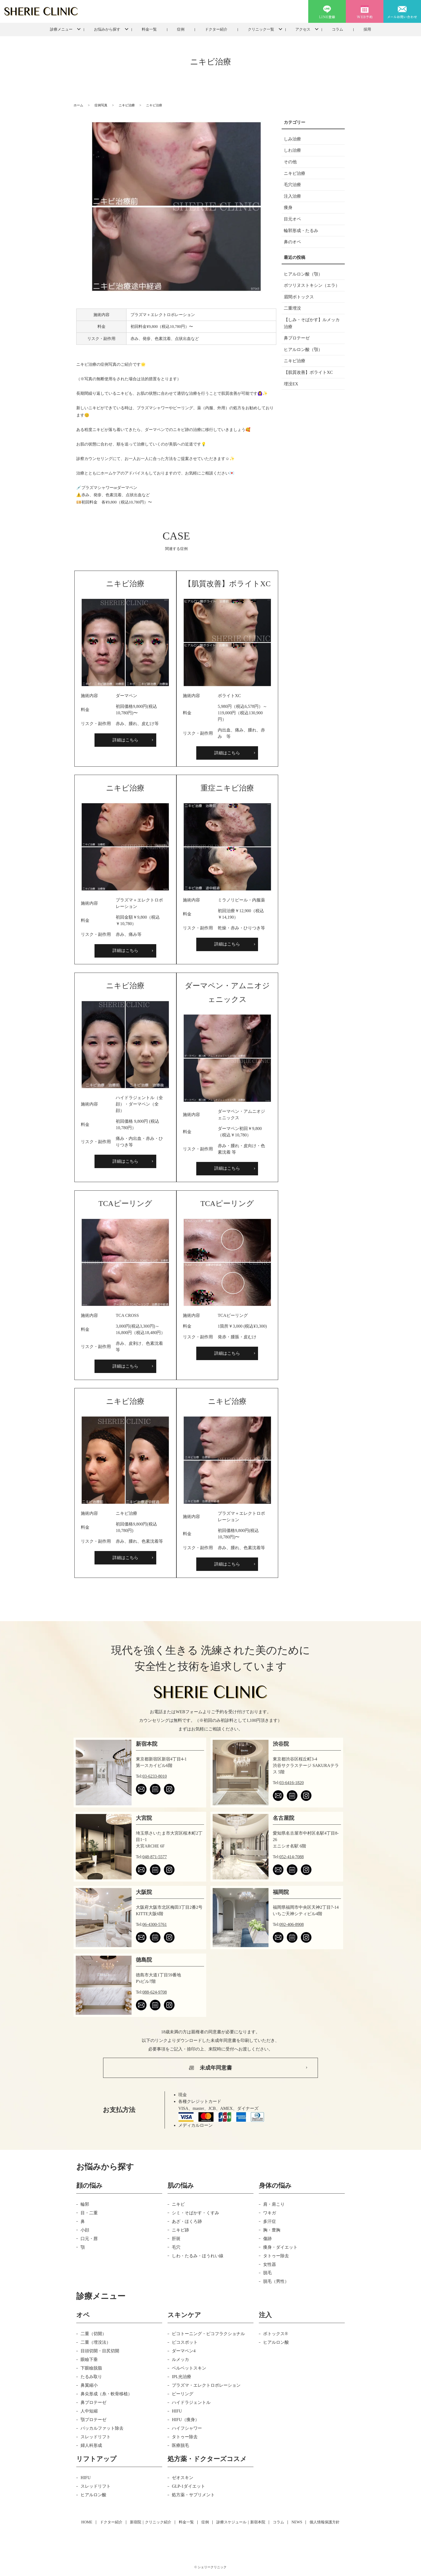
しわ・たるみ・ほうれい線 (197, 2255)
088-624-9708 (155, 1992)
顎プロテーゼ (93, 2419)
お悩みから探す (107, 29)
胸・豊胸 (271, 2230)
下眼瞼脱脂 (91, 2368)
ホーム (78, 105)
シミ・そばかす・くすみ (195, 2213)
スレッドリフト (96, 2436)
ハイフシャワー (187, 2428)
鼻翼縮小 (89, 2385)
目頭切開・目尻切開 (100, 2351)
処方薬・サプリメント (193, 2494)
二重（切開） (93, 2333)
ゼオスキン (182, 2477)
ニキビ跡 (180, 2230)
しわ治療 (292, 150)
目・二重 (89, 2213)
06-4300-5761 (155, 1924)
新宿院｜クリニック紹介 (150, 2522)
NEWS (297, 2522)
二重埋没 (292, 308)
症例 (180, 29)
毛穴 (176, 2247)
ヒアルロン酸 (276, 2342)
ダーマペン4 (183, 2351)
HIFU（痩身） (185, 2419)
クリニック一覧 (261, 29)
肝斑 (176, 2238)
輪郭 (85, 2204)
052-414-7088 (292, 1856)
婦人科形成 (91, 2445)
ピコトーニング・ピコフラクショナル (208, 2333)
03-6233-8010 (155, 1776)
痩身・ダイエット (280, 2247)
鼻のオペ (292, 242)
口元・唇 (89, 2238)
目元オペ (292, 219)
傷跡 (267, 2238)
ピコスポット (185, 2342)
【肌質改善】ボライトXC (308, 372)
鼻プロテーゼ (297, 338)
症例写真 (101, 105)
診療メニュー (61, 29)
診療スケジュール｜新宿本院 (240, 2522)
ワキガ (269, 2213)
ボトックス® (275, 2333)
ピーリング (182, 2394)
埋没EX (291, 384)
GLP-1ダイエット (188, 2486)
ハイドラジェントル (191, 2402)
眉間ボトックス (299, 297)
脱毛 (267, 2272)
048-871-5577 (155, 1856)
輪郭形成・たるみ (301, 230)
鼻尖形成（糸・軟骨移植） (106, 2394)
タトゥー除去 (276, 2255)
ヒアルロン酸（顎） (303, 274)
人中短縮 (89, 2411)
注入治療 (292, 196)
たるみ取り (91, 2376)
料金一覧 (149, 29)
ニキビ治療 (127, 105)
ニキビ (178, 2204)
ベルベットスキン (189, 2368)
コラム (337, 29)
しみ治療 (292, 139)
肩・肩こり (274, 2204)
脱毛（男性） (276, 2281)
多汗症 (269, 2221)
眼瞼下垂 (89, 2359)
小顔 (85, 2230)
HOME (86, 2522)
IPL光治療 (181, 2376)
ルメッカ (180, 2359)
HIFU (177, 2411)
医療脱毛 (180, 2445)
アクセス (302, 29)
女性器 (269, 2264)
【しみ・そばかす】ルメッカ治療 (312, 323)
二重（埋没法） (96, 2342)
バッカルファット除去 (102, 2428)
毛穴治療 (292, 184)
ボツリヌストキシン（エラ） (312, 285)
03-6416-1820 (292, 1782)
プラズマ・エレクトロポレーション (206, 2385)
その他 (290, 162)
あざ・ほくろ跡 (187, 2221)
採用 (367, 29)
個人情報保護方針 (325, 2522)
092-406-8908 (292, 1924)
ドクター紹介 (216, 29)
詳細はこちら (125, 740)
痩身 (288, 207)
